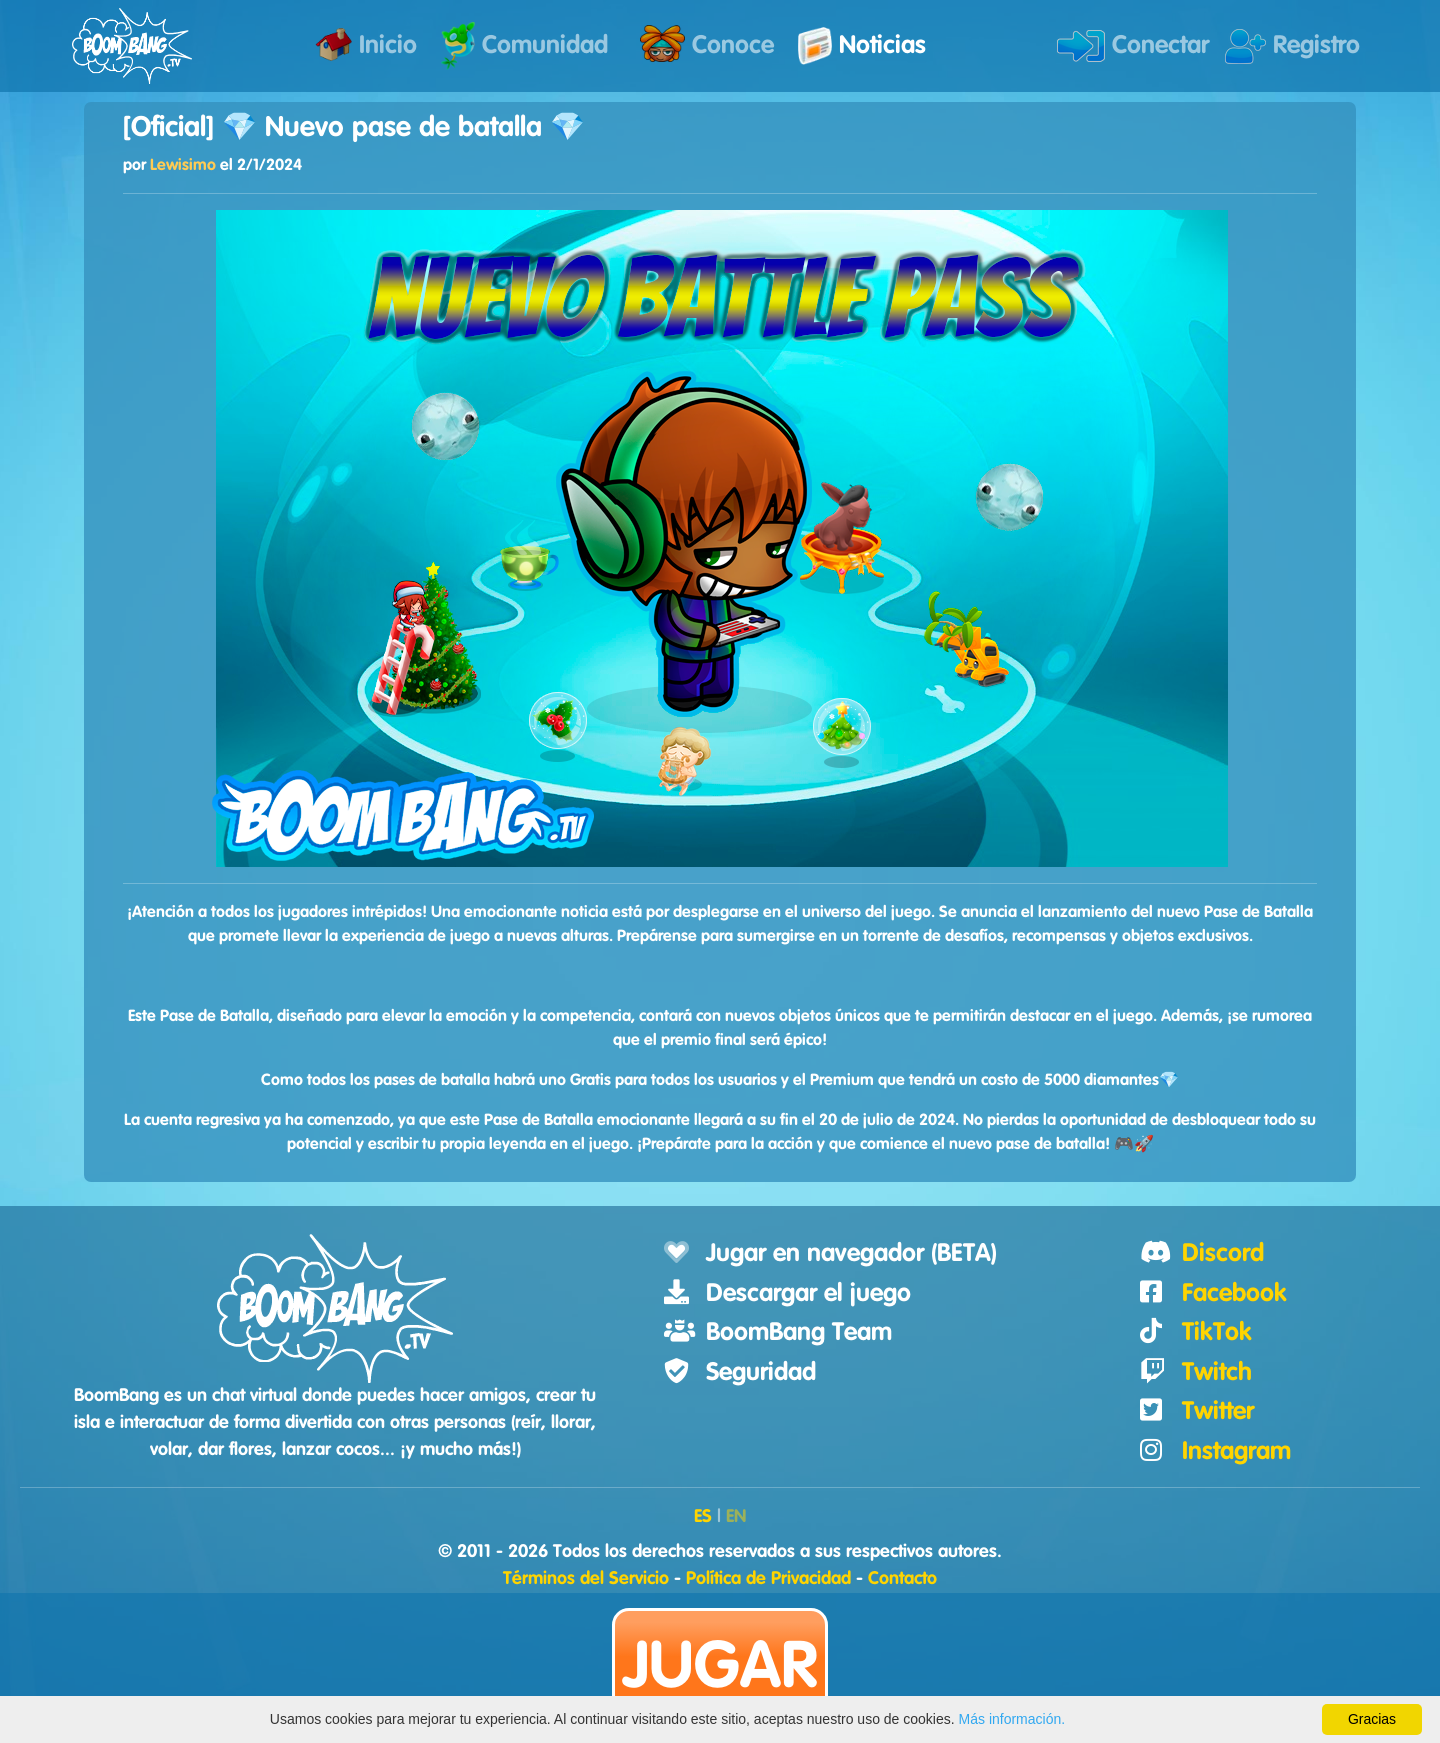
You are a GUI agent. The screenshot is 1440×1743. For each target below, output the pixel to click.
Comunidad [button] (524, 45)
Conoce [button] (707, 43)
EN (736, 1517)
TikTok (1217, 1332)
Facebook (1234, 1293)
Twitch (1217, 1372)
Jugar (720, 1667)
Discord (1223, 1253)
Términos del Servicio (586, 1579)
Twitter (1218, 1411)
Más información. (1012, 1719)
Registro (1292, 46)
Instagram (1236, 1451)
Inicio (366, 44)
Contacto (902, 1579)
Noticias (862, 46)
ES (703, 1517)
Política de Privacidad (768, 1579)
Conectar (1133, 46)
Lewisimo (183, 165)
